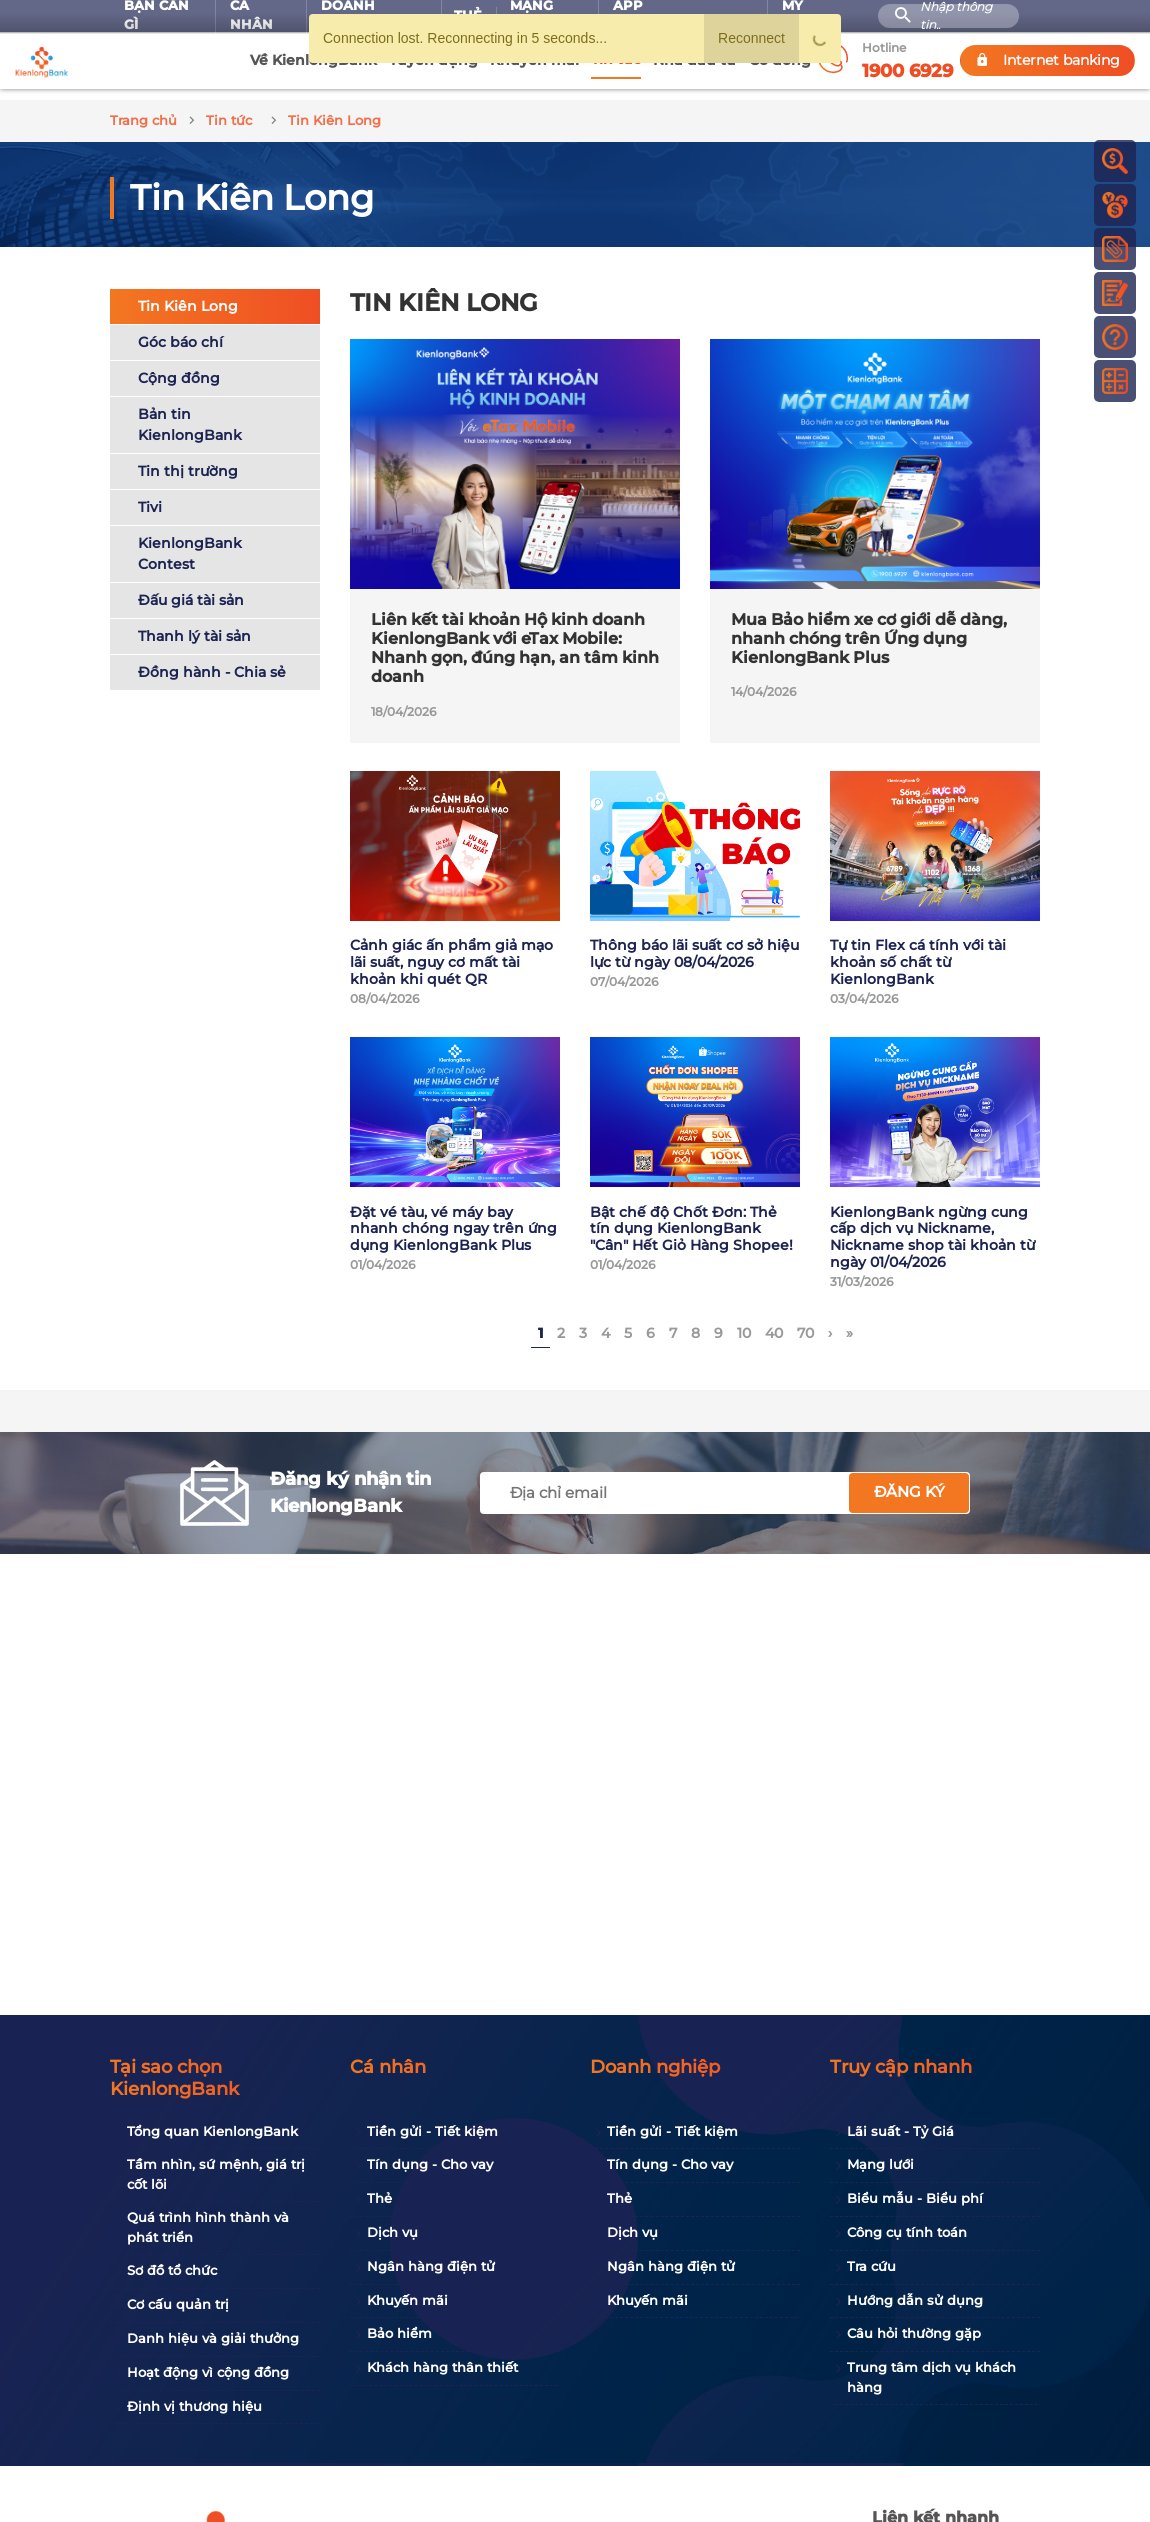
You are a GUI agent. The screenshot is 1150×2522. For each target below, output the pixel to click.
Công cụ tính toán (907, 2232)
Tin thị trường (188, 460)
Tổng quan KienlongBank (212, 2131)
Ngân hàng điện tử (431, 2266)
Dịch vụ (392, 2232)
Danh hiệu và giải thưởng (213, 2338)
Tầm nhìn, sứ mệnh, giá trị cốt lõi (216, 2174)
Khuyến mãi (407, 2300)
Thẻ (379, 2198)
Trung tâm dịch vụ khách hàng (931, 2377)
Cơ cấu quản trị (178, 2304)
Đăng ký (909, 1481)
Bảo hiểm (399, 2333)
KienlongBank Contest (190, 542)
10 (744, 1323)
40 (774, 1323)
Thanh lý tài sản (194, 625)
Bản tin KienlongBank (190, 413)
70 (805, 1323)
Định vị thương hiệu (194, 2406)
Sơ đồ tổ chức (172, 2270)
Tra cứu (871, 2266)
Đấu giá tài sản (191, 589)
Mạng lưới (880, 2164)
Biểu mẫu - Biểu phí (915, 2198)
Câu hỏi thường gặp (914, 2333)
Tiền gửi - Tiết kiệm (432, 2131)
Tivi (150, 496)
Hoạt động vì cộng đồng (208, 2372)
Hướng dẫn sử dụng (915, 2300)
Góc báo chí (180, 331)
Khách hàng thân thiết (442, 2367)
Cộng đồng (179, 367)
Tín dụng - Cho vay (430, 2164)
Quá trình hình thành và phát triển (208, 2227)
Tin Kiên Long (188, 295)
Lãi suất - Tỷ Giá (900, 2131)
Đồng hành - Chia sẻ (212, 661)
